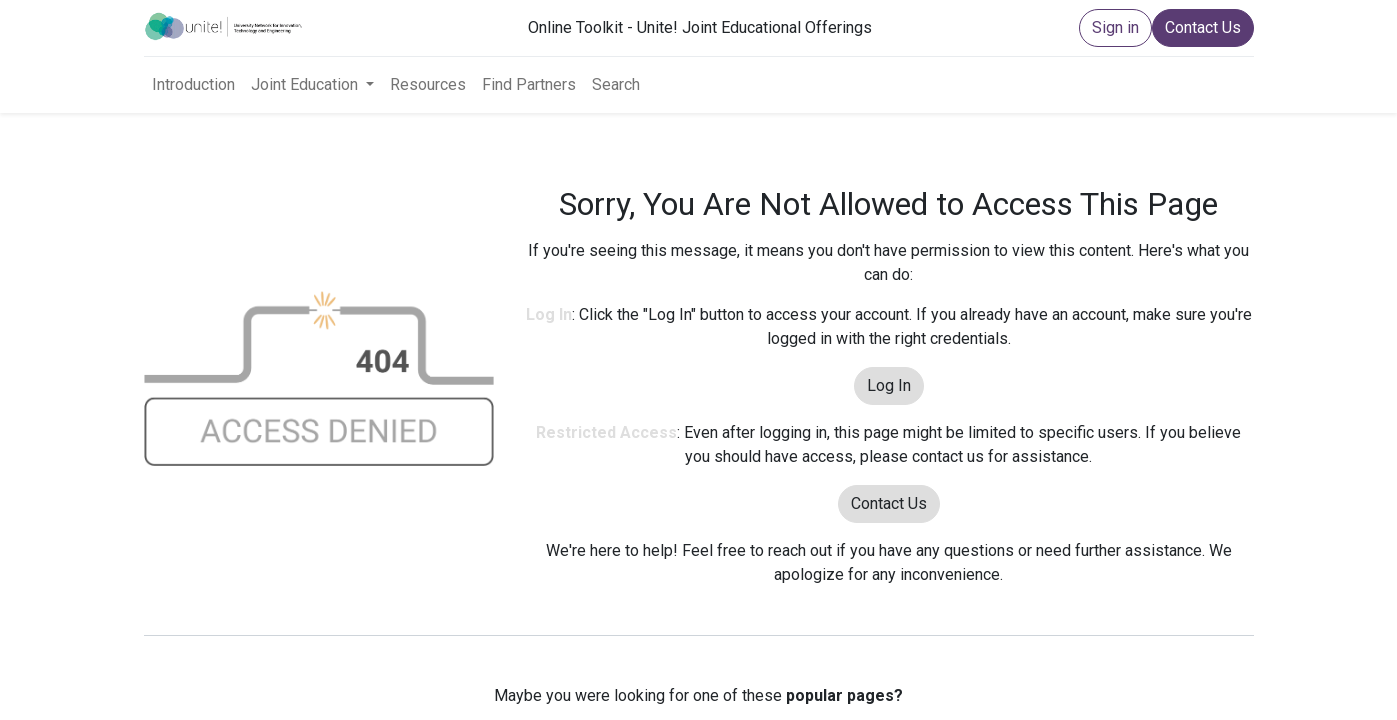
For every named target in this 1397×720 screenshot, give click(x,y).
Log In (889, 385)
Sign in (1115, 27)
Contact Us (1203, 27)
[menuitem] (193, 85)
